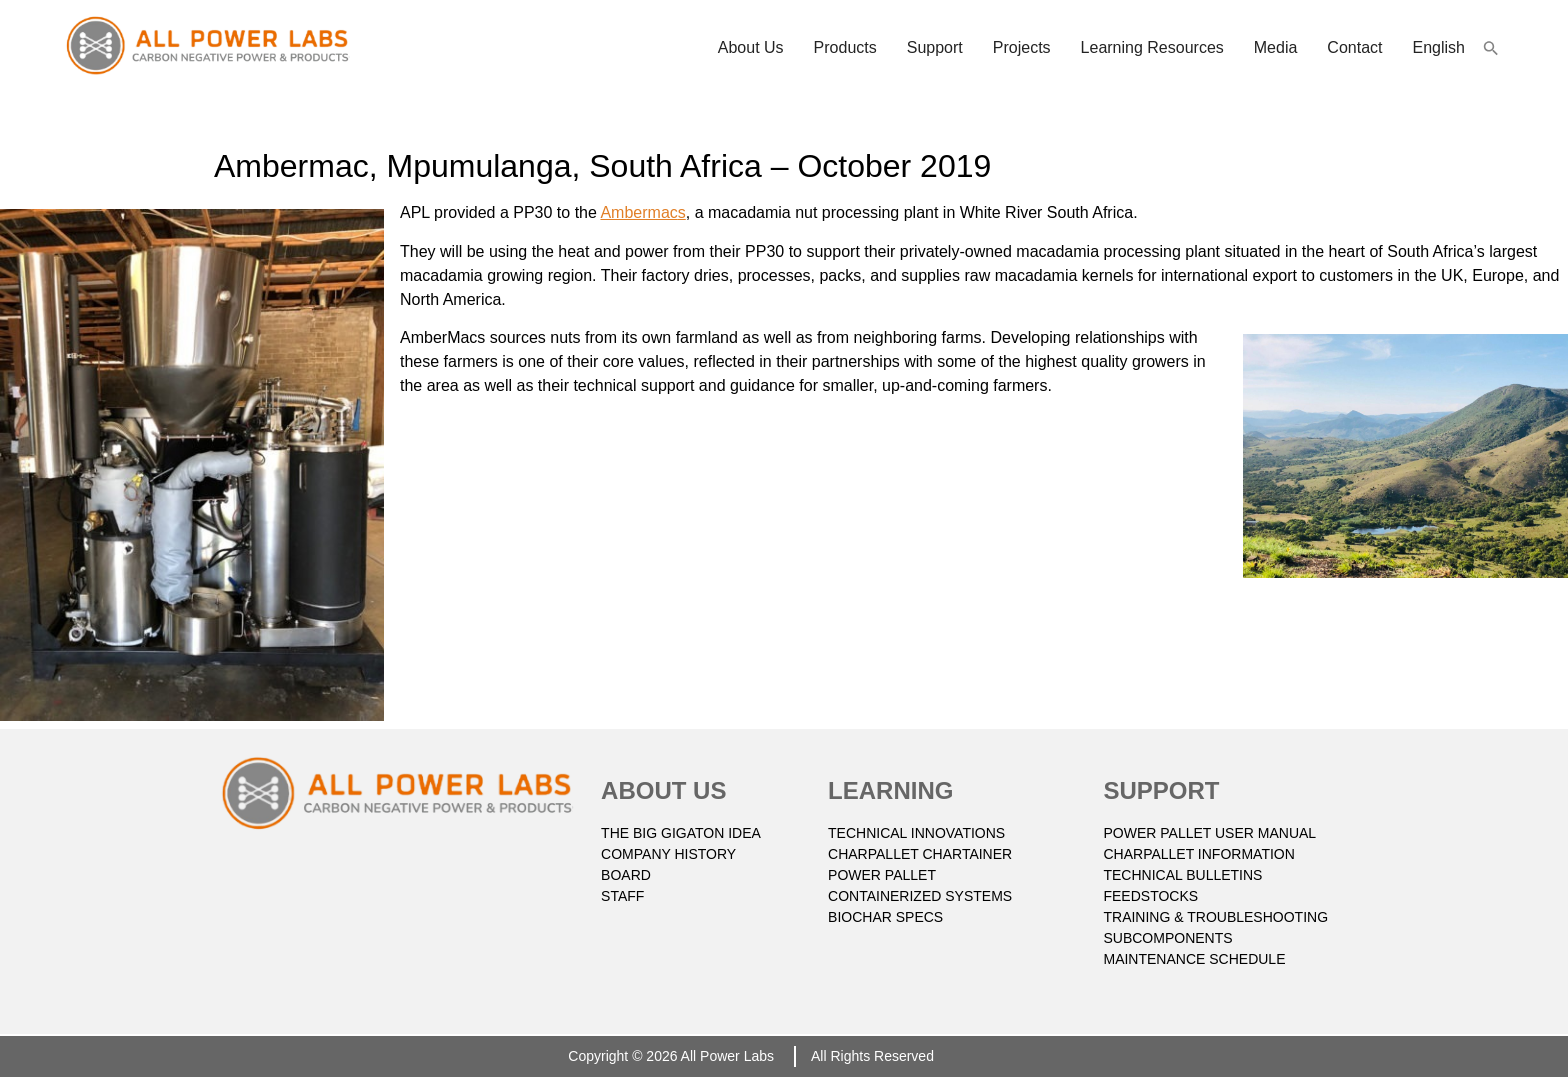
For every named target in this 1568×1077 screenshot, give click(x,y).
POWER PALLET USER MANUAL (1209, 833)
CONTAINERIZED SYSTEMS (920, 896)
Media (1276, 47)
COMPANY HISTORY (668, 854)
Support (935, 47)
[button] (1491, 48)
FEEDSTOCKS (1150, 896)
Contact (1354, 47)
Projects (1022, 47)
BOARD (626, 875)
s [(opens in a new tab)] (682, 212)
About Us (751, 47)
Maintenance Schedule (1194, 959)
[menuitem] (1439, 48)
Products (845, 47)
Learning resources (1152, 47)
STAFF (622, 896)
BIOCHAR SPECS (885, 917)
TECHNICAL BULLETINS (1182, 875)
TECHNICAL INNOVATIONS (916, 833)
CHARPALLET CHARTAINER (920, 854)
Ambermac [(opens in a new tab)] (638, 212)
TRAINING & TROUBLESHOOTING (1215, 917)
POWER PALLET (882, 875)
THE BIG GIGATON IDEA (681, 833)
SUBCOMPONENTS (1167, 938)
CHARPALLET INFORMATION (1198, 854)
